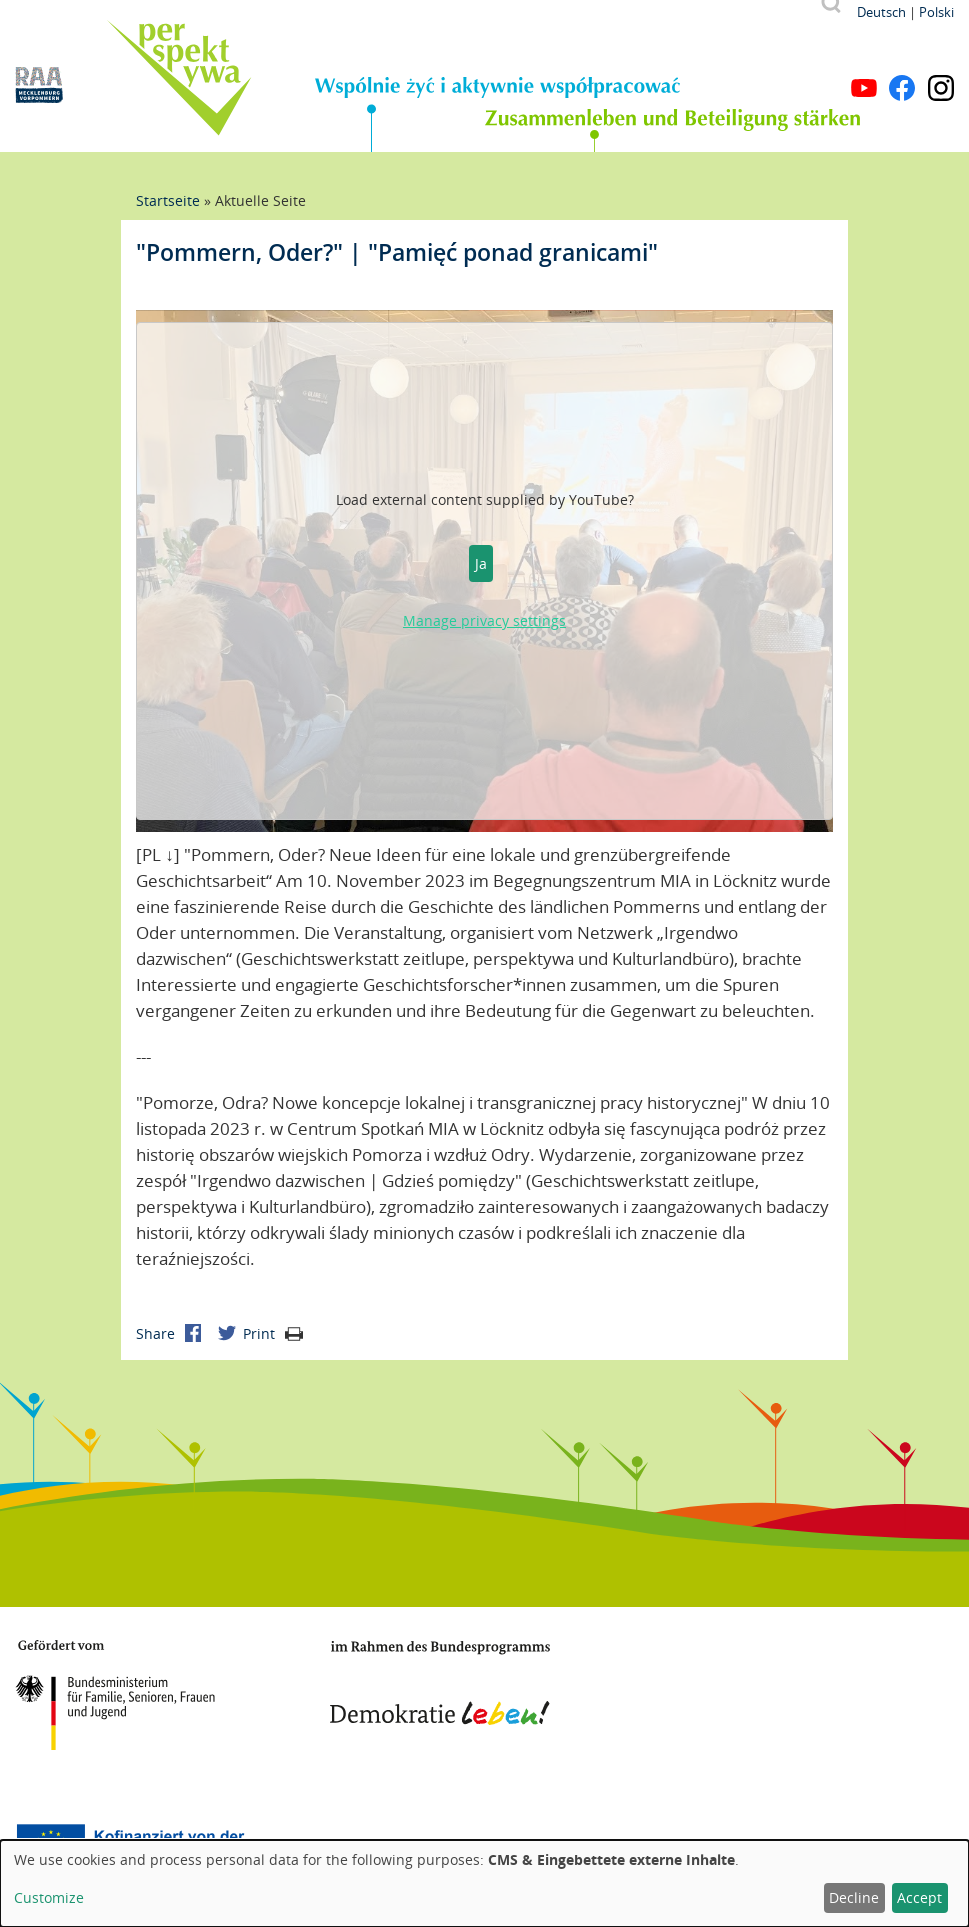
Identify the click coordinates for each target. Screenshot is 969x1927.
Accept (919, 1897)
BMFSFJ (115, 1695)
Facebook (902, 88)
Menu (941, 58)
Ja (481, 563)
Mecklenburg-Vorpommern (724, 1687)
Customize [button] (49, 1897)
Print (273, 1333)
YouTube (864, 88)
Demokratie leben (440, 1683)
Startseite (168, 200)
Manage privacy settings (484, 620)
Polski (936, 12)
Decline (854, 1897)
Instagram (941, 88)
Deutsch (881, 12)
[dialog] (484, 1883)
